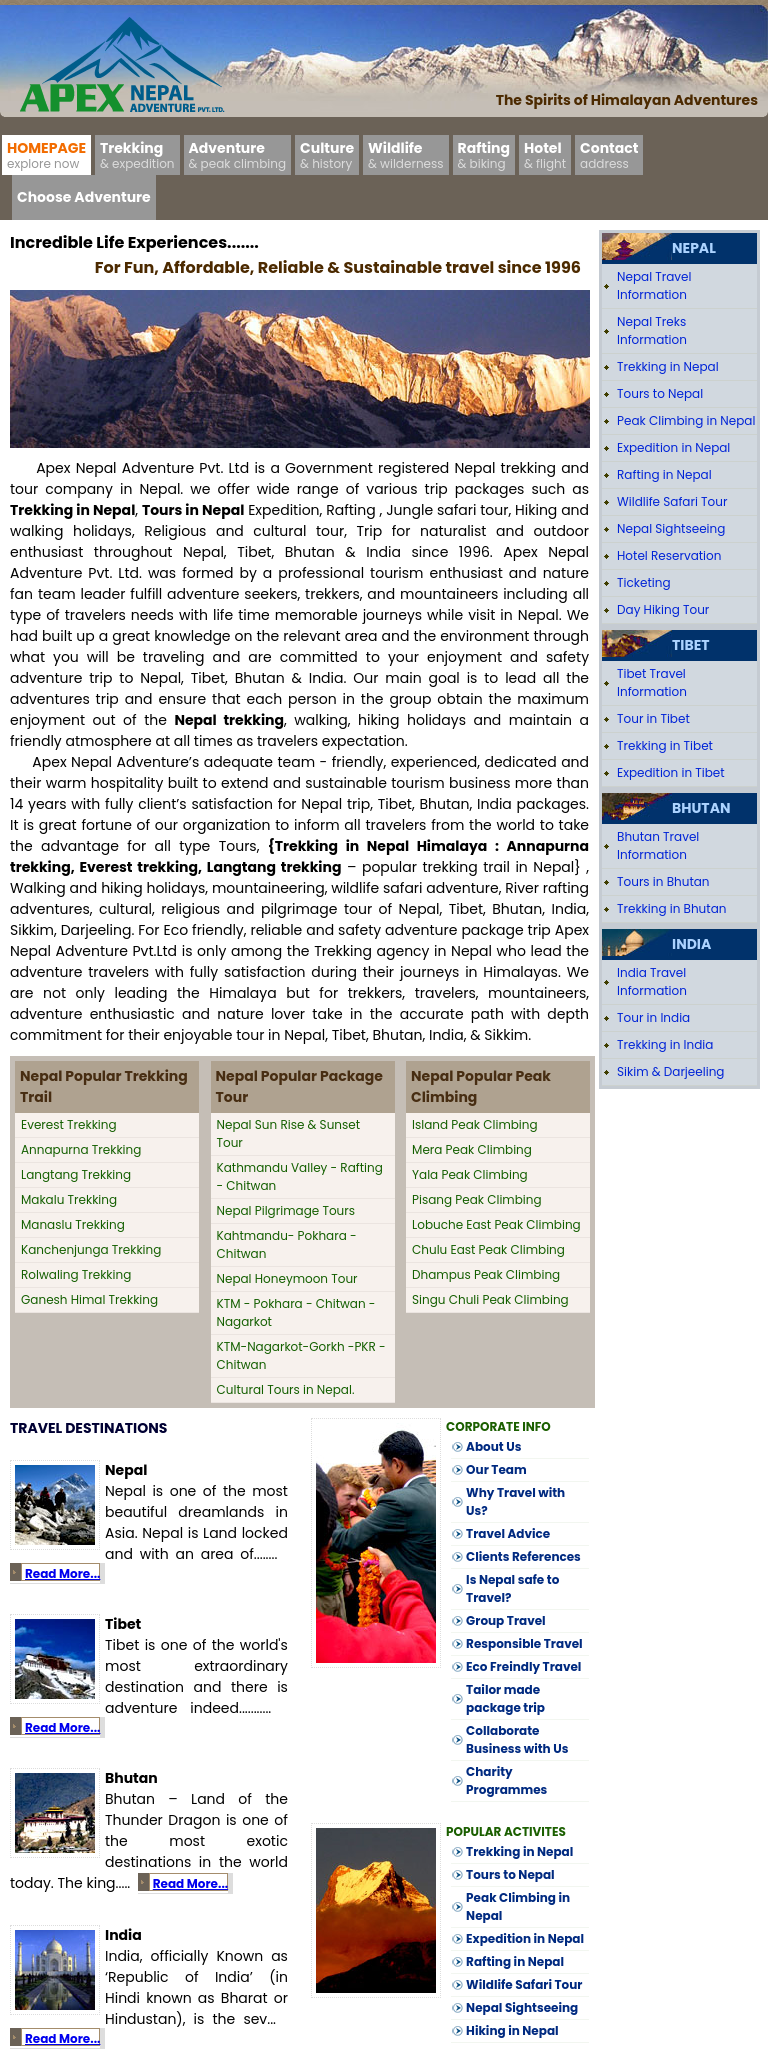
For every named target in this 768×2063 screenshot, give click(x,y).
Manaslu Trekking (73, 1224)
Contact (609, 155)
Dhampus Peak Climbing (486, 1274)
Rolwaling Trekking (76, 1274)
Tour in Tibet (653, 718)
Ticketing (643, 582)
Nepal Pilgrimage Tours (286, 1210)
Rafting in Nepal (515, 1961)
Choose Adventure (84, 197)
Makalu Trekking (69, 1199)
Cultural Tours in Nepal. (286, 1389)
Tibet (690, 645)
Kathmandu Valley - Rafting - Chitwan (300, 1176)
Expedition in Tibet (671, 772)
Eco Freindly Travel (523, 1666)
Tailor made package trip (505, 1698)
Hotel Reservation (669, 555)
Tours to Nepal (510, 1874)
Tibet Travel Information (652, 682)
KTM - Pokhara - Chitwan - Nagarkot (296, 1312)
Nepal (694, 248)
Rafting (484, 155)
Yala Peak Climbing (470, 1174)
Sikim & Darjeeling (670, 1071)
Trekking (137, 155)
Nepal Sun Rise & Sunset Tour (289, 1133)
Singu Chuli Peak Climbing (490, 1299)
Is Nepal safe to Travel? (512, 1588)
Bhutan (701, 808)
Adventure (238, 155)
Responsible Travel (524, 1643)
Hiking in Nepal (512, 2030)
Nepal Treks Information (652, 330)
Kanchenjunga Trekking (91, 1249)
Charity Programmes (506, 1780)
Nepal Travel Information (654, 285)
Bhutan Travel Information (658, 845)
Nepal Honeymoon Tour (287, 1278)
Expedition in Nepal (525, 1938)
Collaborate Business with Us (517, 1739)
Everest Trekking (69, 1124)
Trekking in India (665, 1044)
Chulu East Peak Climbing (488, 1249)
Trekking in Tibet (665, 745)
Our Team (496, 1469)
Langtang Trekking (76, 1174)
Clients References (523, 1556)
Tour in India (653, 1017)
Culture (327, 155)
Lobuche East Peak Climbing (496, 1224)
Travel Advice (508, 1533)
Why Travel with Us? (515, 1501)
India (691, 944)
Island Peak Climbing (475, 1124)
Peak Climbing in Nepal (518, 1906)
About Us (493, 1446)
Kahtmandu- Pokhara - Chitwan (287, 1244)
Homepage (46, 155)
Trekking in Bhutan (671, 908)
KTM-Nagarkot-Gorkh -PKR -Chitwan (301, 1355)
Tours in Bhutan (663, 881)
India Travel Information (652, 981)
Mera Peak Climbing (472, 1149)
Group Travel (506, 1620)
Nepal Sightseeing (522, 2007)
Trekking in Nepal (519, 1851)
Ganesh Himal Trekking (89, 1299)
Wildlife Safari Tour (524, 1984)
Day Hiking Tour (663, 609)
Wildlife (406, 155)
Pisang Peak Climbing (477, 1199)
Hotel (545, 155)
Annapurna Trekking (81, 1149)
